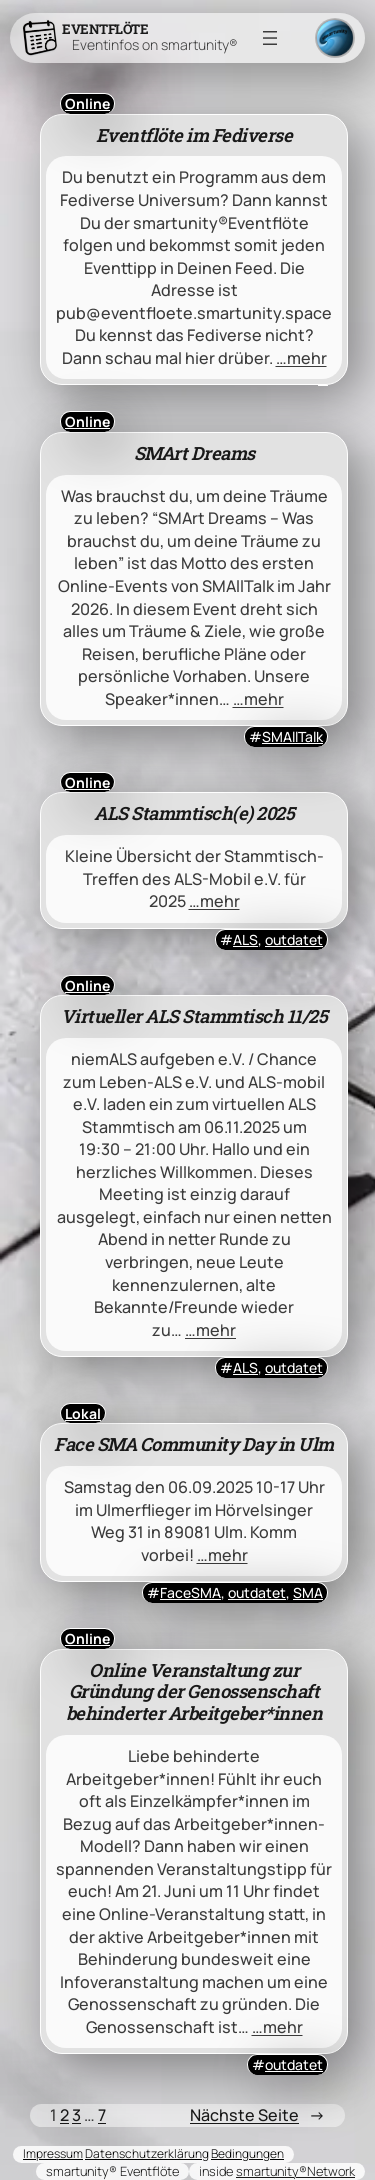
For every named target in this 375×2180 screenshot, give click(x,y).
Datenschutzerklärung (147, 2153)
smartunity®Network (295, 2171)
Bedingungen (247, 2153)
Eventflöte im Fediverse (194, 136)
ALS (245, 939)
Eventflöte (105, 29)
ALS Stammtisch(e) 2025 (194, 814)
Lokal (83, 1413)
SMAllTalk (292, 736)
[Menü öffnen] (270, 38)
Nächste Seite (257, 2115)
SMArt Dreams (194, 454)
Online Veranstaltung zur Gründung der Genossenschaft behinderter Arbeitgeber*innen (194, 1693)
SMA (308, 1592)
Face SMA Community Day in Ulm (194, 1445)
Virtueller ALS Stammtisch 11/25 (194, 1017)
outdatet (294, 939)
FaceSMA (190, 1592)
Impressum (53, 2153)
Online (87, 103)
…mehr (301, 358)
